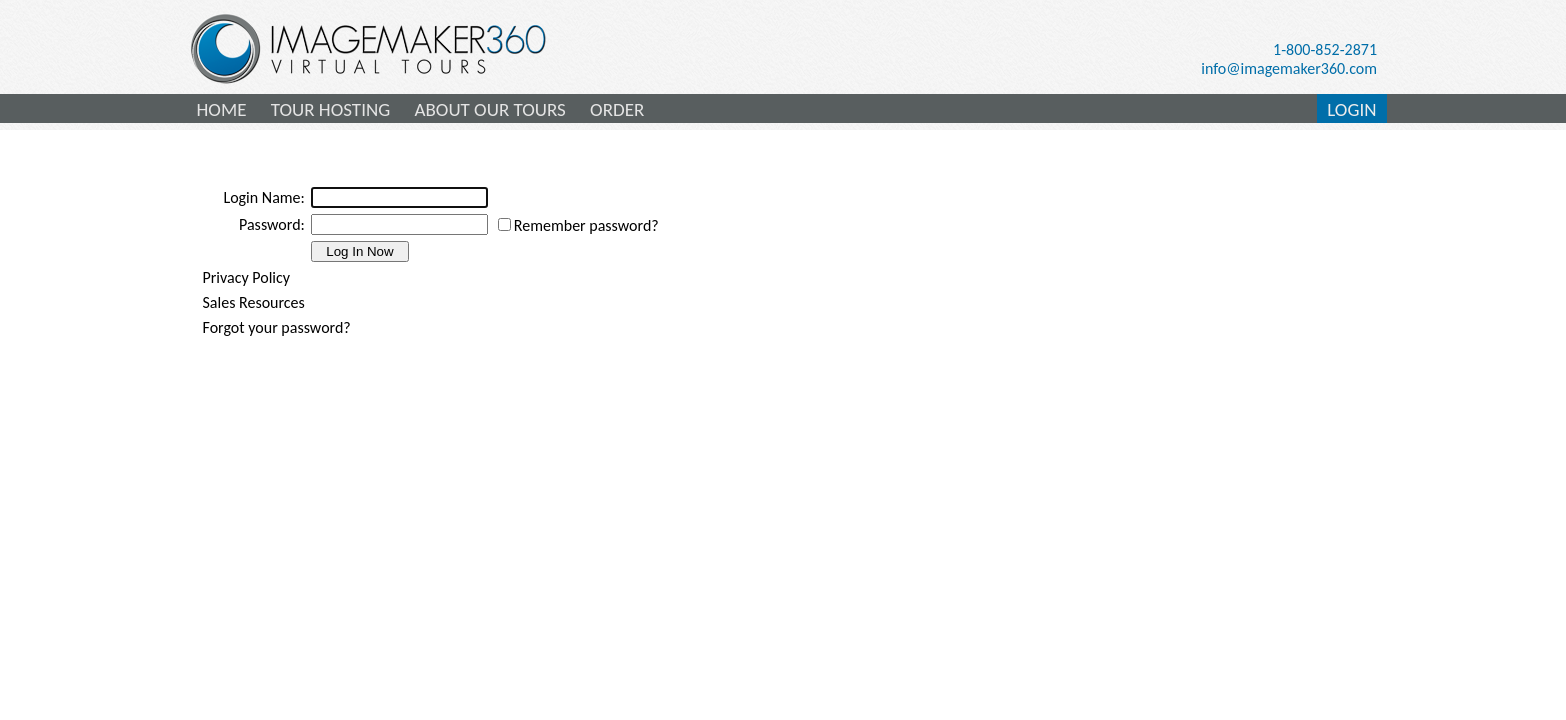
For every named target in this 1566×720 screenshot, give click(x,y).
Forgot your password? (277, 327)
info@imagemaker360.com (1289, 68)
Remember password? (586, 225)
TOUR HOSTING (330, 109)
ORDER (617, 109)
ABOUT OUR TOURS (489, 109)
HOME (222, 109)
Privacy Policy (247, 277)
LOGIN (1351, 109)
